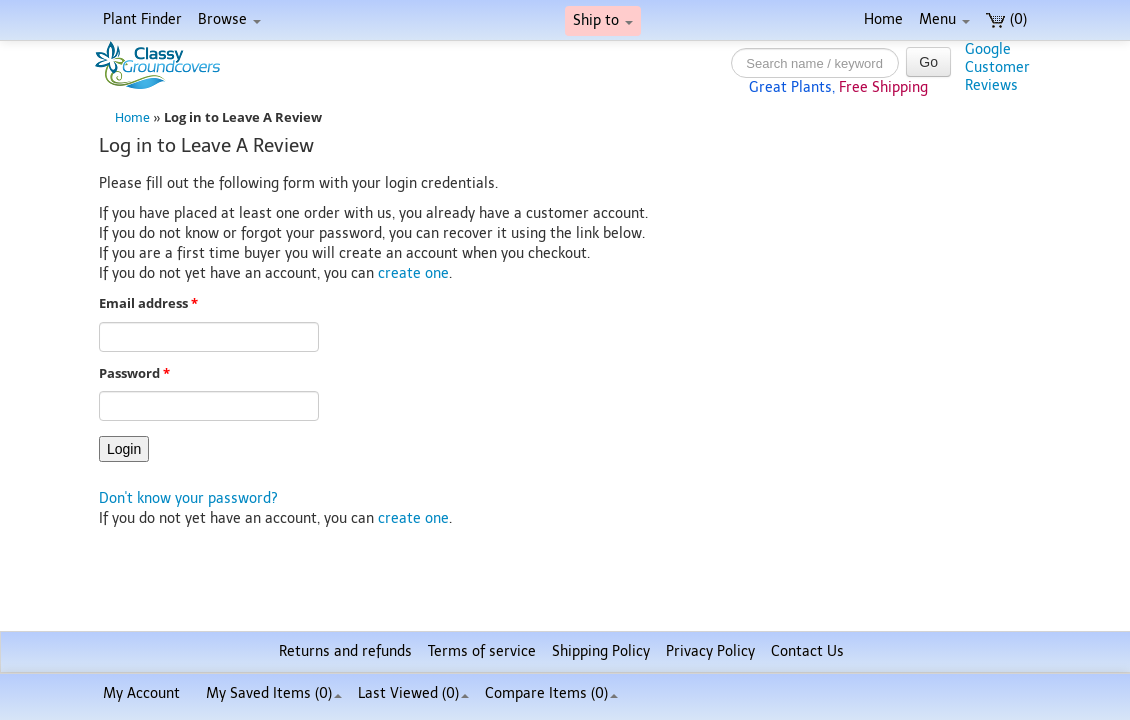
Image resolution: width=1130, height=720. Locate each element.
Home (883, 19)
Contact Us (807, 651)
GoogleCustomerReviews (997, 67)
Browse (229, 19)
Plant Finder (142, 19)
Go (928, 62)
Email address (148, 303)
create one (413, 273)
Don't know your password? (188, 498)
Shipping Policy (601, 651)
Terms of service (482, 651)
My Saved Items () (274, 693)
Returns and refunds (345, 651)
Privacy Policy (710, 651)
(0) (1006, 19)
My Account (141, 693)
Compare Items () (551, 693)
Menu (944, 19)
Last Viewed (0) (413, 693)
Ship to (603, 20)
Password (134, 373)
